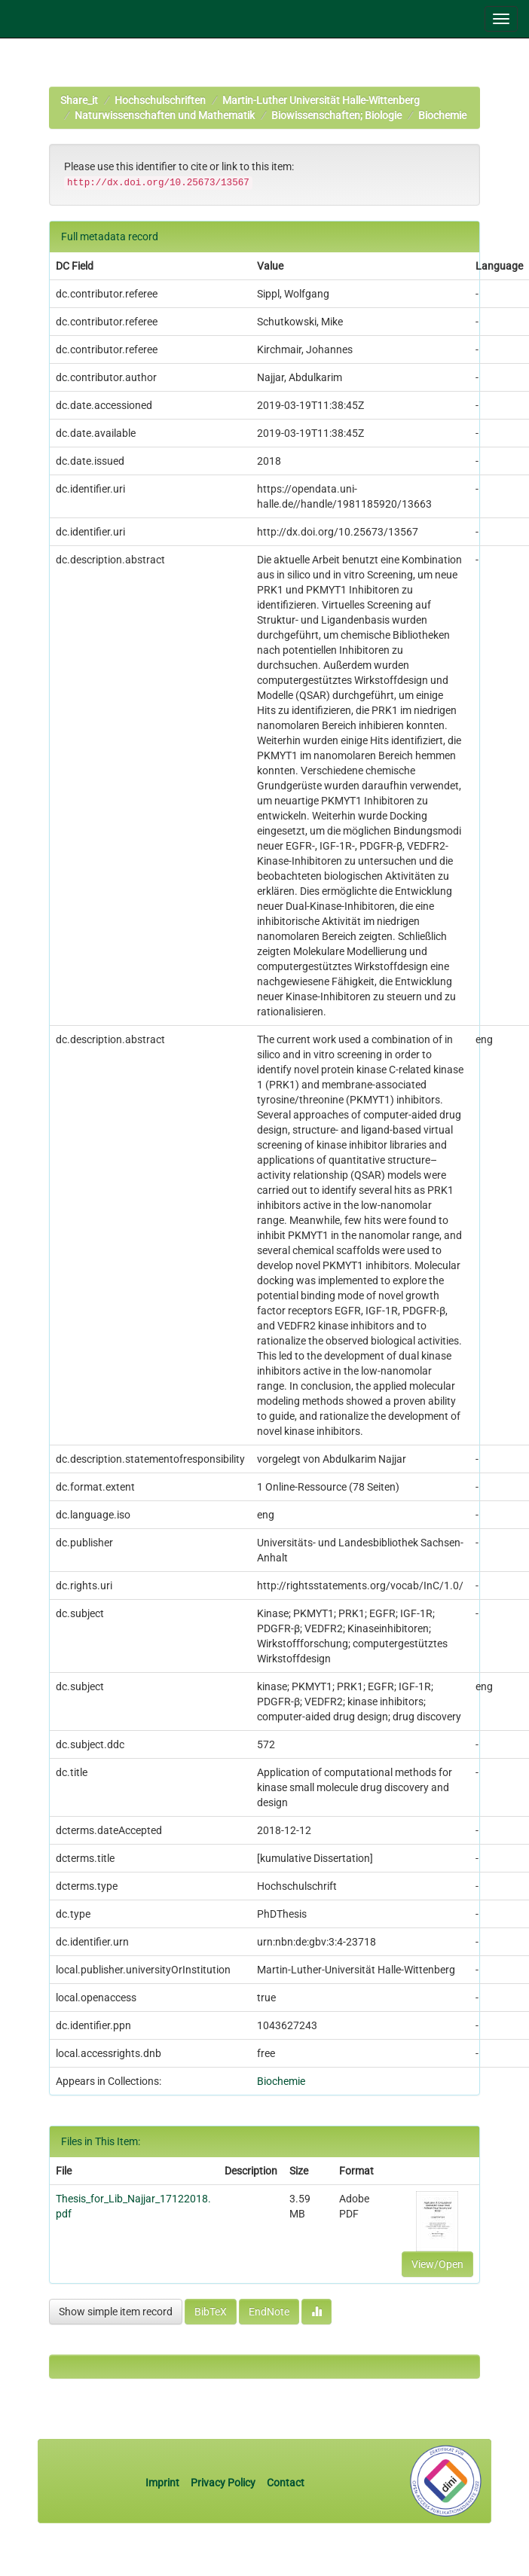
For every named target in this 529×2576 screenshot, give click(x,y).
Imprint (163, 2483)
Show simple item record (116, 2312)
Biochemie (442, 115)
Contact (285, 2483)
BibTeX (210, 2312)
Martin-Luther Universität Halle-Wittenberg (321, 100)
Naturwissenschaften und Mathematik (165, 115)
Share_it (79, 100)
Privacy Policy (223, 2483)
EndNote (269, 2312)
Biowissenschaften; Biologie (336, 115)
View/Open (437, 2264)
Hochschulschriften (160, 100)
